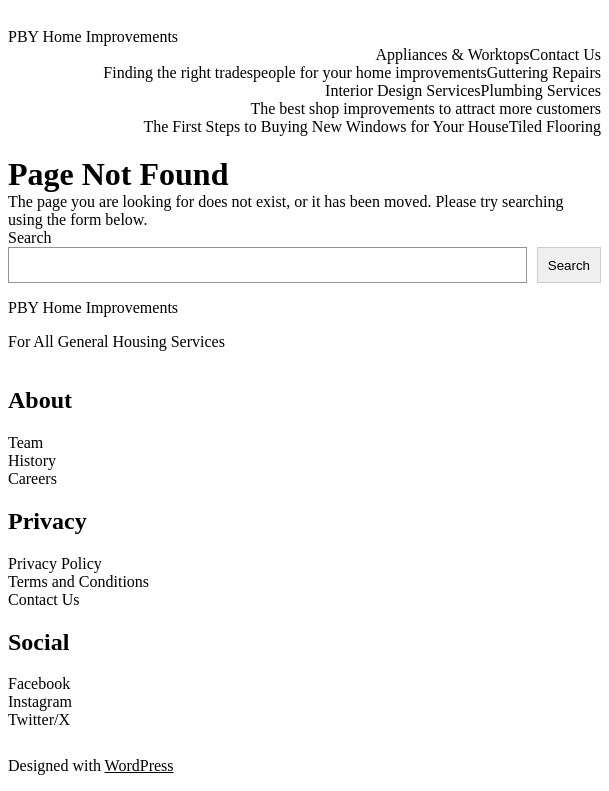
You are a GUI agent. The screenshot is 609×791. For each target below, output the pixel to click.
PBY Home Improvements (93, 36)
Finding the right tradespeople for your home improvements (294, 72)
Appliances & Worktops (453, 54)
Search (30, 237)
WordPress (139, 765)
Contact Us (565, 54)
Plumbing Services (541, 90)
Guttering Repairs (544, 72)
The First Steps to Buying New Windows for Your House (325, 126)
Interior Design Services (403, 90)
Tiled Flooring (555, 126)
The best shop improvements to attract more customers (425, 108)
